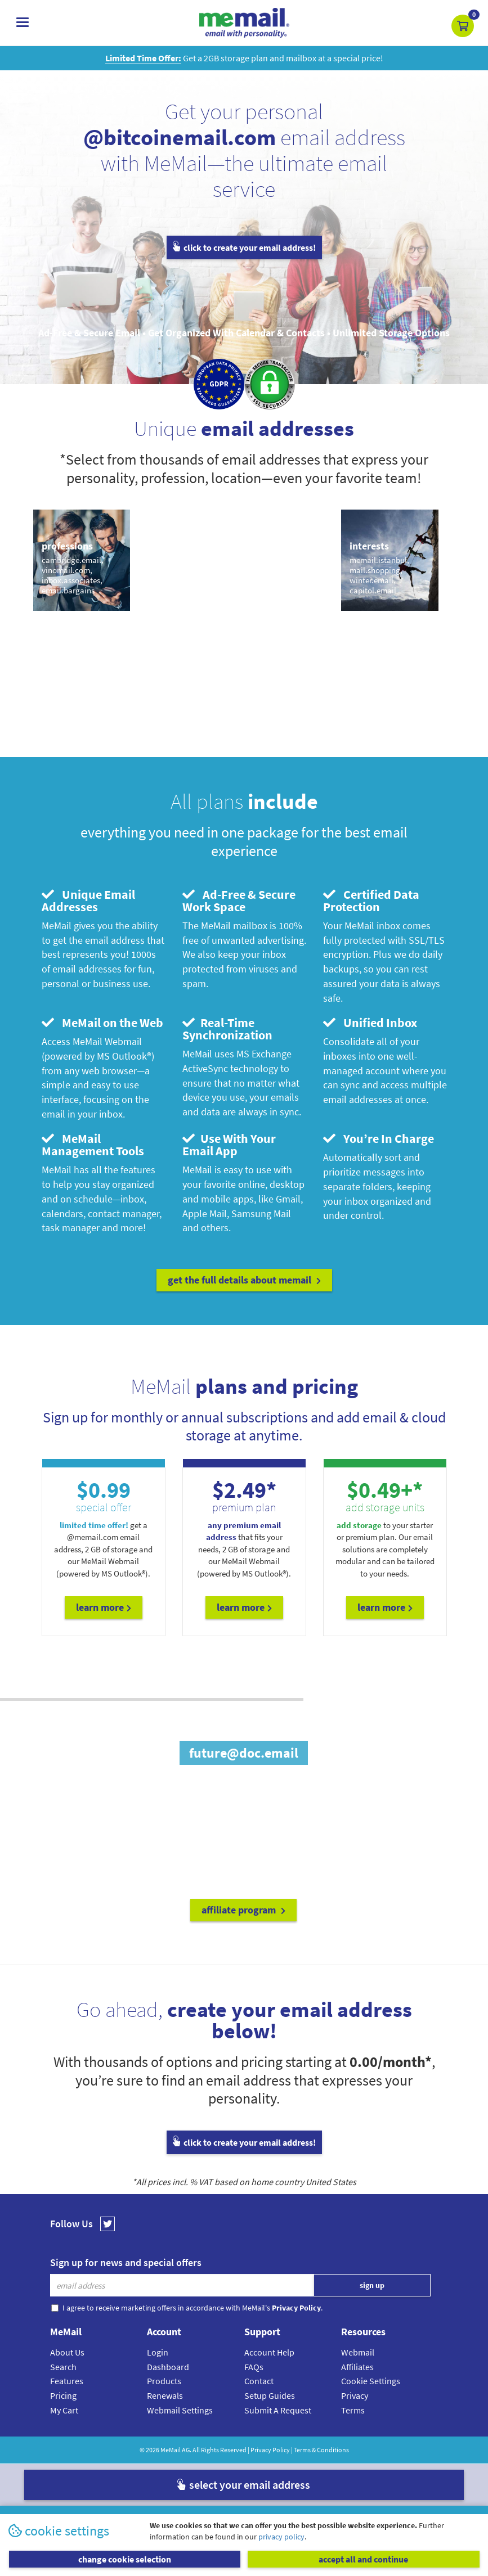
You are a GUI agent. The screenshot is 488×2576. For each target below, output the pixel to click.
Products (164, 2380)
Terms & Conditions (321, 2450)
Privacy (354, 2395)
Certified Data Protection (371, 900)
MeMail (170, 2450)
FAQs (253, 2366)
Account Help (269, 2352)
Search (63, 2366)
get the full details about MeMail (244, 1279)
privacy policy (281, 2537)
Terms (353, 2410)
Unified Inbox (370, 1022)
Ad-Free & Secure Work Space (239, 900)
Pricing (63, 2395)
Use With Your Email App (229, 1145)
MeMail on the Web (102, 1022)
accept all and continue (363, 2559)
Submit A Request (277, 2410)
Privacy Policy (270, 2450)
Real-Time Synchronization (227, 1029)
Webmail (357, 2352)
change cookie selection (124, 2559)
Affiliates (357, 2366)
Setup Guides (269, 2395)
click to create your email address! (244, 247)
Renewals (165, 2395)
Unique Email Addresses (88, 900)
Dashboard (168, 2366)
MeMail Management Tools (93, 1145)
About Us (67, 2352)
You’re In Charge (378, 1138)
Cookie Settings (370, 2380)
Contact (259, 2380)
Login (157, 2352)
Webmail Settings (180, 2410)
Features (66, 2380)
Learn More (103, 1607)
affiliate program (243, 1909)
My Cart (64, 2410)
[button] (462, 26)
